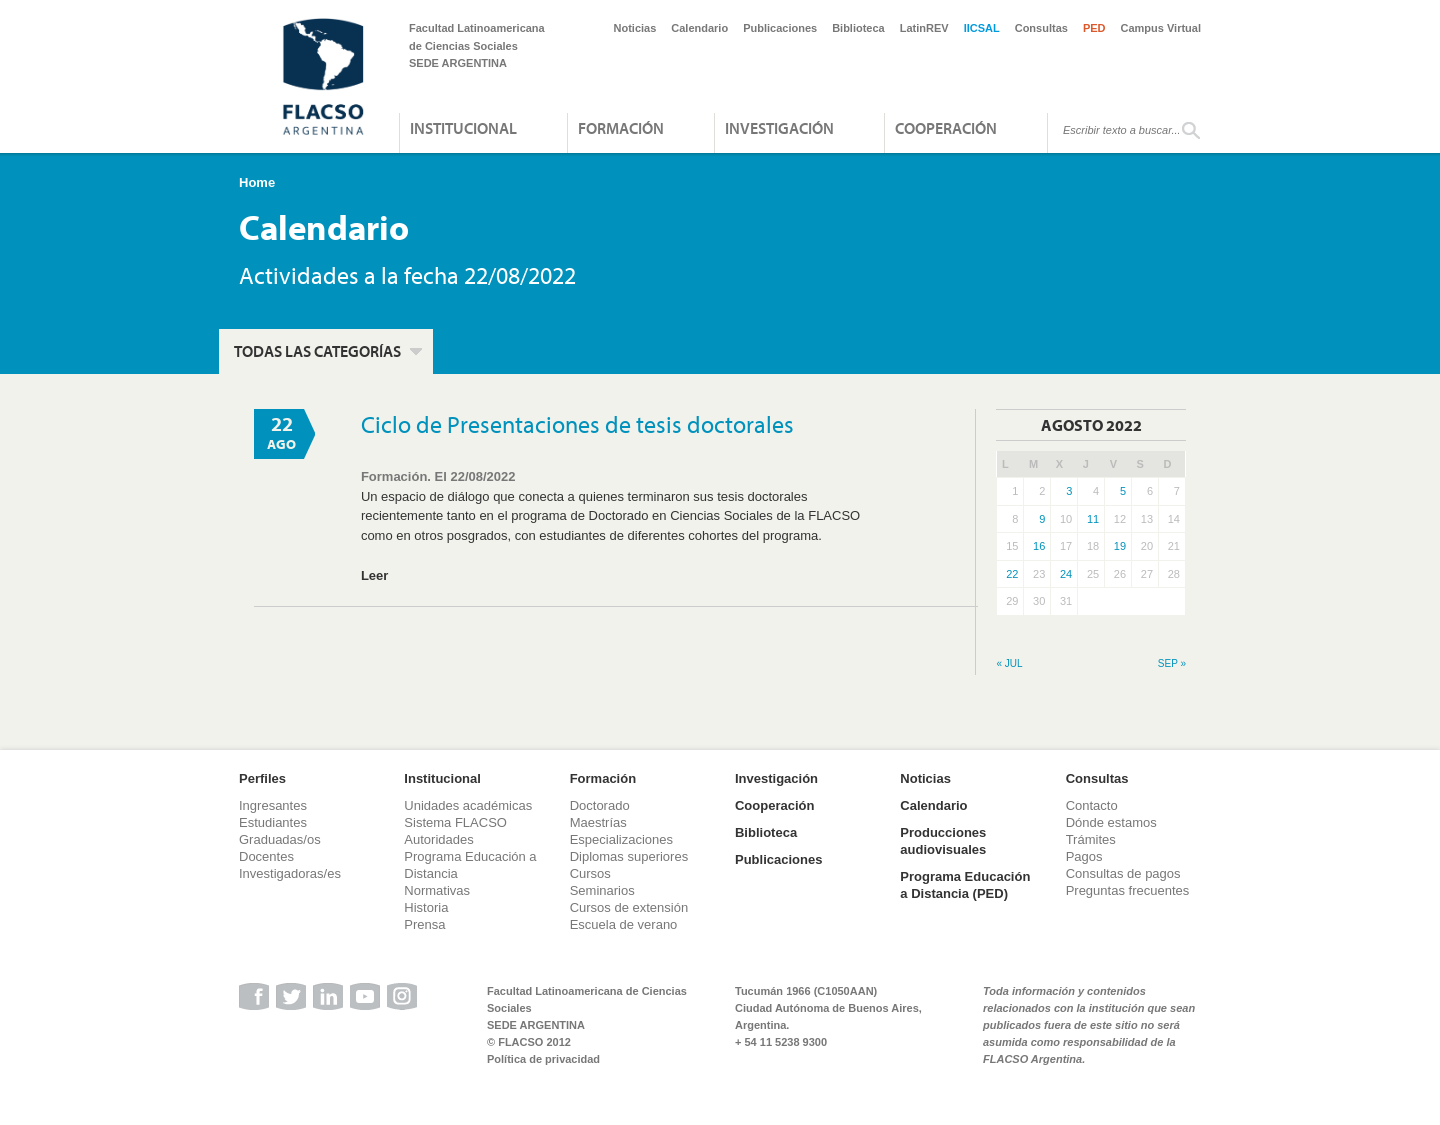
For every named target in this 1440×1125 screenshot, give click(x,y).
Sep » (1172, 663)
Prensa (424, 924)
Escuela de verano (624, 924)
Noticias (635, 28)
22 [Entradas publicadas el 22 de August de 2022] (1012, 574)
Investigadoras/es (290, 873)
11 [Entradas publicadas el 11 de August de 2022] (1093, 519)
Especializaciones (621, 839)
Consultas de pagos (1123, 873)
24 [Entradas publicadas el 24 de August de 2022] (1066, 574)
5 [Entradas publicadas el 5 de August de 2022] (1123, 491)
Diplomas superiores (629, 856)
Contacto (1092, 805)
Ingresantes (273, 805)
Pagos (1084, 856)
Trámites (1091, 839)
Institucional (463, 128)
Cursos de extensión (629, 907)
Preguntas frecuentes (1128, 890)
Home (257, 182)
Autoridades (438, 839)
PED (1094, 28)
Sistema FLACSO (455, 822)
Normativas (437, 890)
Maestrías (598, 822)
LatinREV (924, 28)
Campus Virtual (1161, 28)
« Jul (1009, 663)
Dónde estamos (1111, 822)
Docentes (266, 856)
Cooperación (946, 128)
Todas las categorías (317, 351)
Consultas (1041, 28)
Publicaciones (780, 28)
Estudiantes (273, 822)
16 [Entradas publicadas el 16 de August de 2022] (1039, 546)
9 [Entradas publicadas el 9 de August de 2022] (1042, 519)
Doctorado (600, 805)
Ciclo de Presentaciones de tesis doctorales (577, 424)
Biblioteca (858, 28)
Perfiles (262, 778)
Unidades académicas (468, 805)
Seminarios (602, 890)
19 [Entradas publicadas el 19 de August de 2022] (1120, 546)
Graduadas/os (280, 839)
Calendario (699, 28)
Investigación (779, 128)
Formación (621, 128)
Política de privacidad (543, 1059)
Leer (374, 575)
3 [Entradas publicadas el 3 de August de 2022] (1069, 491)
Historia (426, 907)
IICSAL (982, 28)
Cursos (590, 873)
